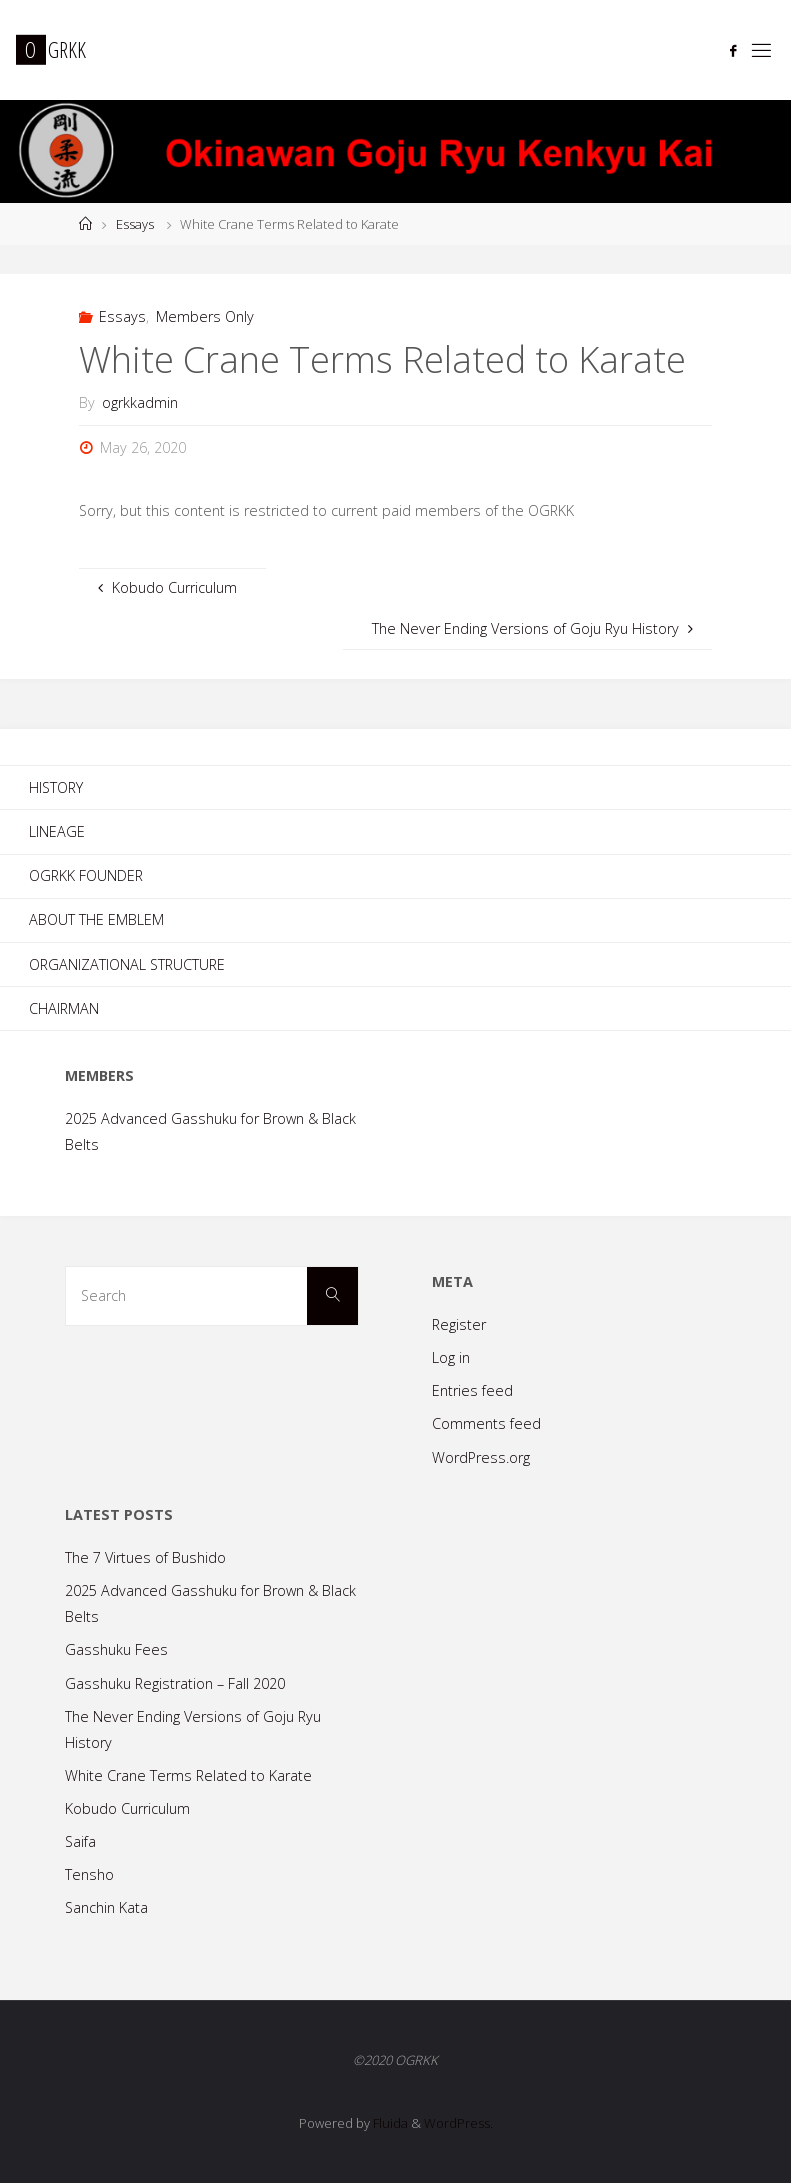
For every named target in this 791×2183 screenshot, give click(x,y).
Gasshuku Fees (116, 1649)
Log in (451, 1357)
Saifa (80, 1841)
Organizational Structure (127, 964)
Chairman (64, 1008)
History (56, 787)
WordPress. (458, 2123)
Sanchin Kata (106, 1907)
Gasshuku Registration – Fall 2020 (175, 1683)
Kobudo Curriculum (127, 1808)
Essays (135, 224)
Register (459, 1324)
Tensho (89, 1874)
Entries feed (472, 1390)
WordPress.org (481, 1457)
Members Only (205, 316)
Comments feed (486, 1423)
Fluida (389, 2123)
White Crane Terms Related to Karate (188, 1775)
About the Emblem (96, 919)
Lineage (57, 831)
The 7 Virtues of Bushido (145, 1557)
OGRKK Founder (86, 875)
